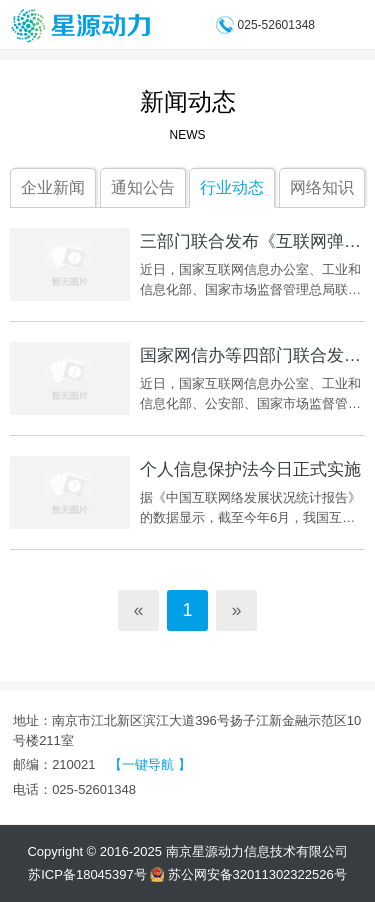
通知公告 (143, 187)
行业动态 (232, 187)
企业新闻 (53, 187)
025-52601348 (276, 25)
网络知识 (322, 187)
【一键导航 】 (150, 764)
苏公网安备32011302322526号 (248, 874)
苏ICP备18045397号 (87, 874)
